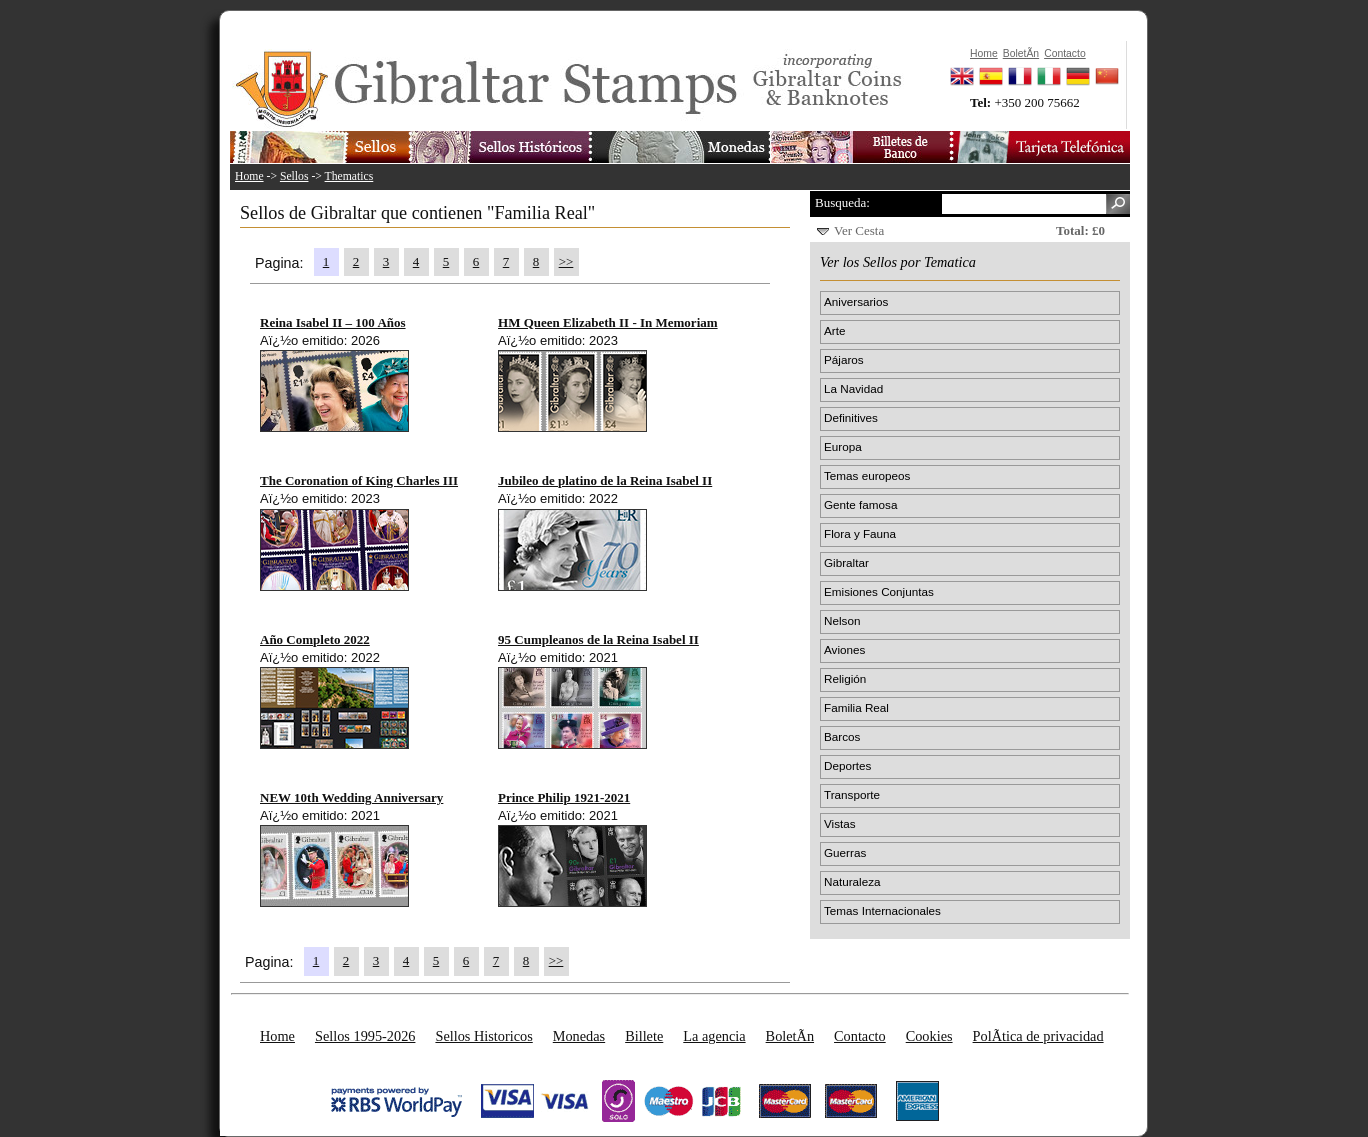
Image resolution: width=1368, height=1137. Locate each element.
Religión (845, 678)
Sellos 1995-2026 (365, 1036)
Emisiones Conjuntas (879, 591)
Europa (843, 446)
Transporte (852, 794)
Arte (834, 330)
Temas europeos (867, 475)
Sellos (294, 176)
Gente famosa (860, 504)
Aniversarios (856, 301)
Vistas (840, 823)
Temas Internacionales (882, 910)
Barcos (842, 736)
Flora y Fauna (860, 533)
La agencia (714, 1036)
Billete (644, 1036)
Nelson (842, 620)
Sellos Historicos (483, 1036)
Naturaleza (852, 881)
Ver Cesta (859, 230)
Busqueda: (842, 202)
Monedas (579, 1036)
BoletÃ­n (790, 1036)
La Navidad (853, 388)
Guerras (845, 852)
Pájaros (844, 359)
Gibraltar (846, 562)
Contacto (860, 1036)
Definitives (851, 417)
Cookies (929, 1036)
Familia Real (856, 707)
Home (249, 176)
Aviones (844, 649)
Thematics (349, 176)
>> (566, 261)
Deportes (847, 765)
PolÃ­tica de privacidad (1038, 1036)
